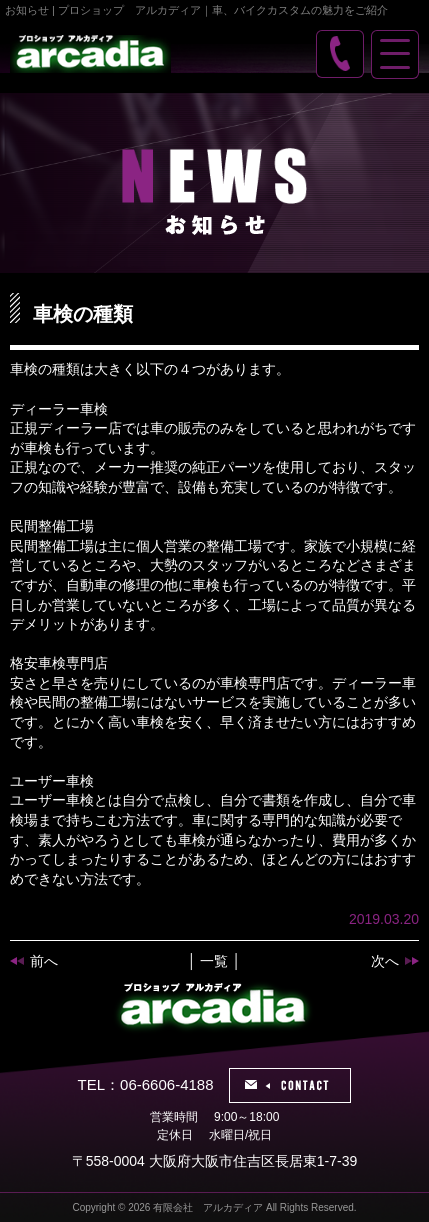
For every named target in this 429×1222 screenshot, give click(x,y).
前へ (44, 961)
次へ (385, 961)
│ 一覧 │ (214, 961)
